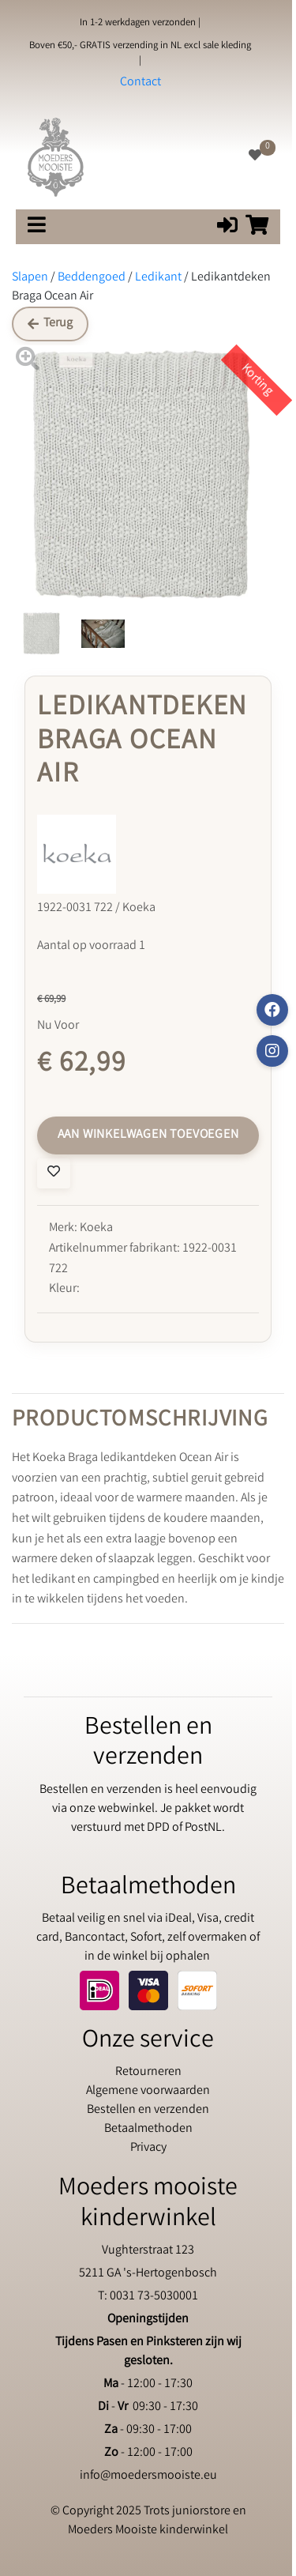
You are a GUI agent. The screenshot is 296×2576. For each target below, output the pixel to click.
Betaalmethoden (148, 2129)
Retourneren (148, 2072)
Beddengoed (92, 278)
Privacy (148, 2148)
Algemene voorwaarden (148, 2091)
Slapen (30, 278)
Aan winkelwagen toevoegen (148, 1135)
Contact (140, 82)
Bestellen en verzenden (148, 2110)
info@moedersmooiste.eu (148, 2476)
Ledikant (158, 278)
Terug (50, 323)
